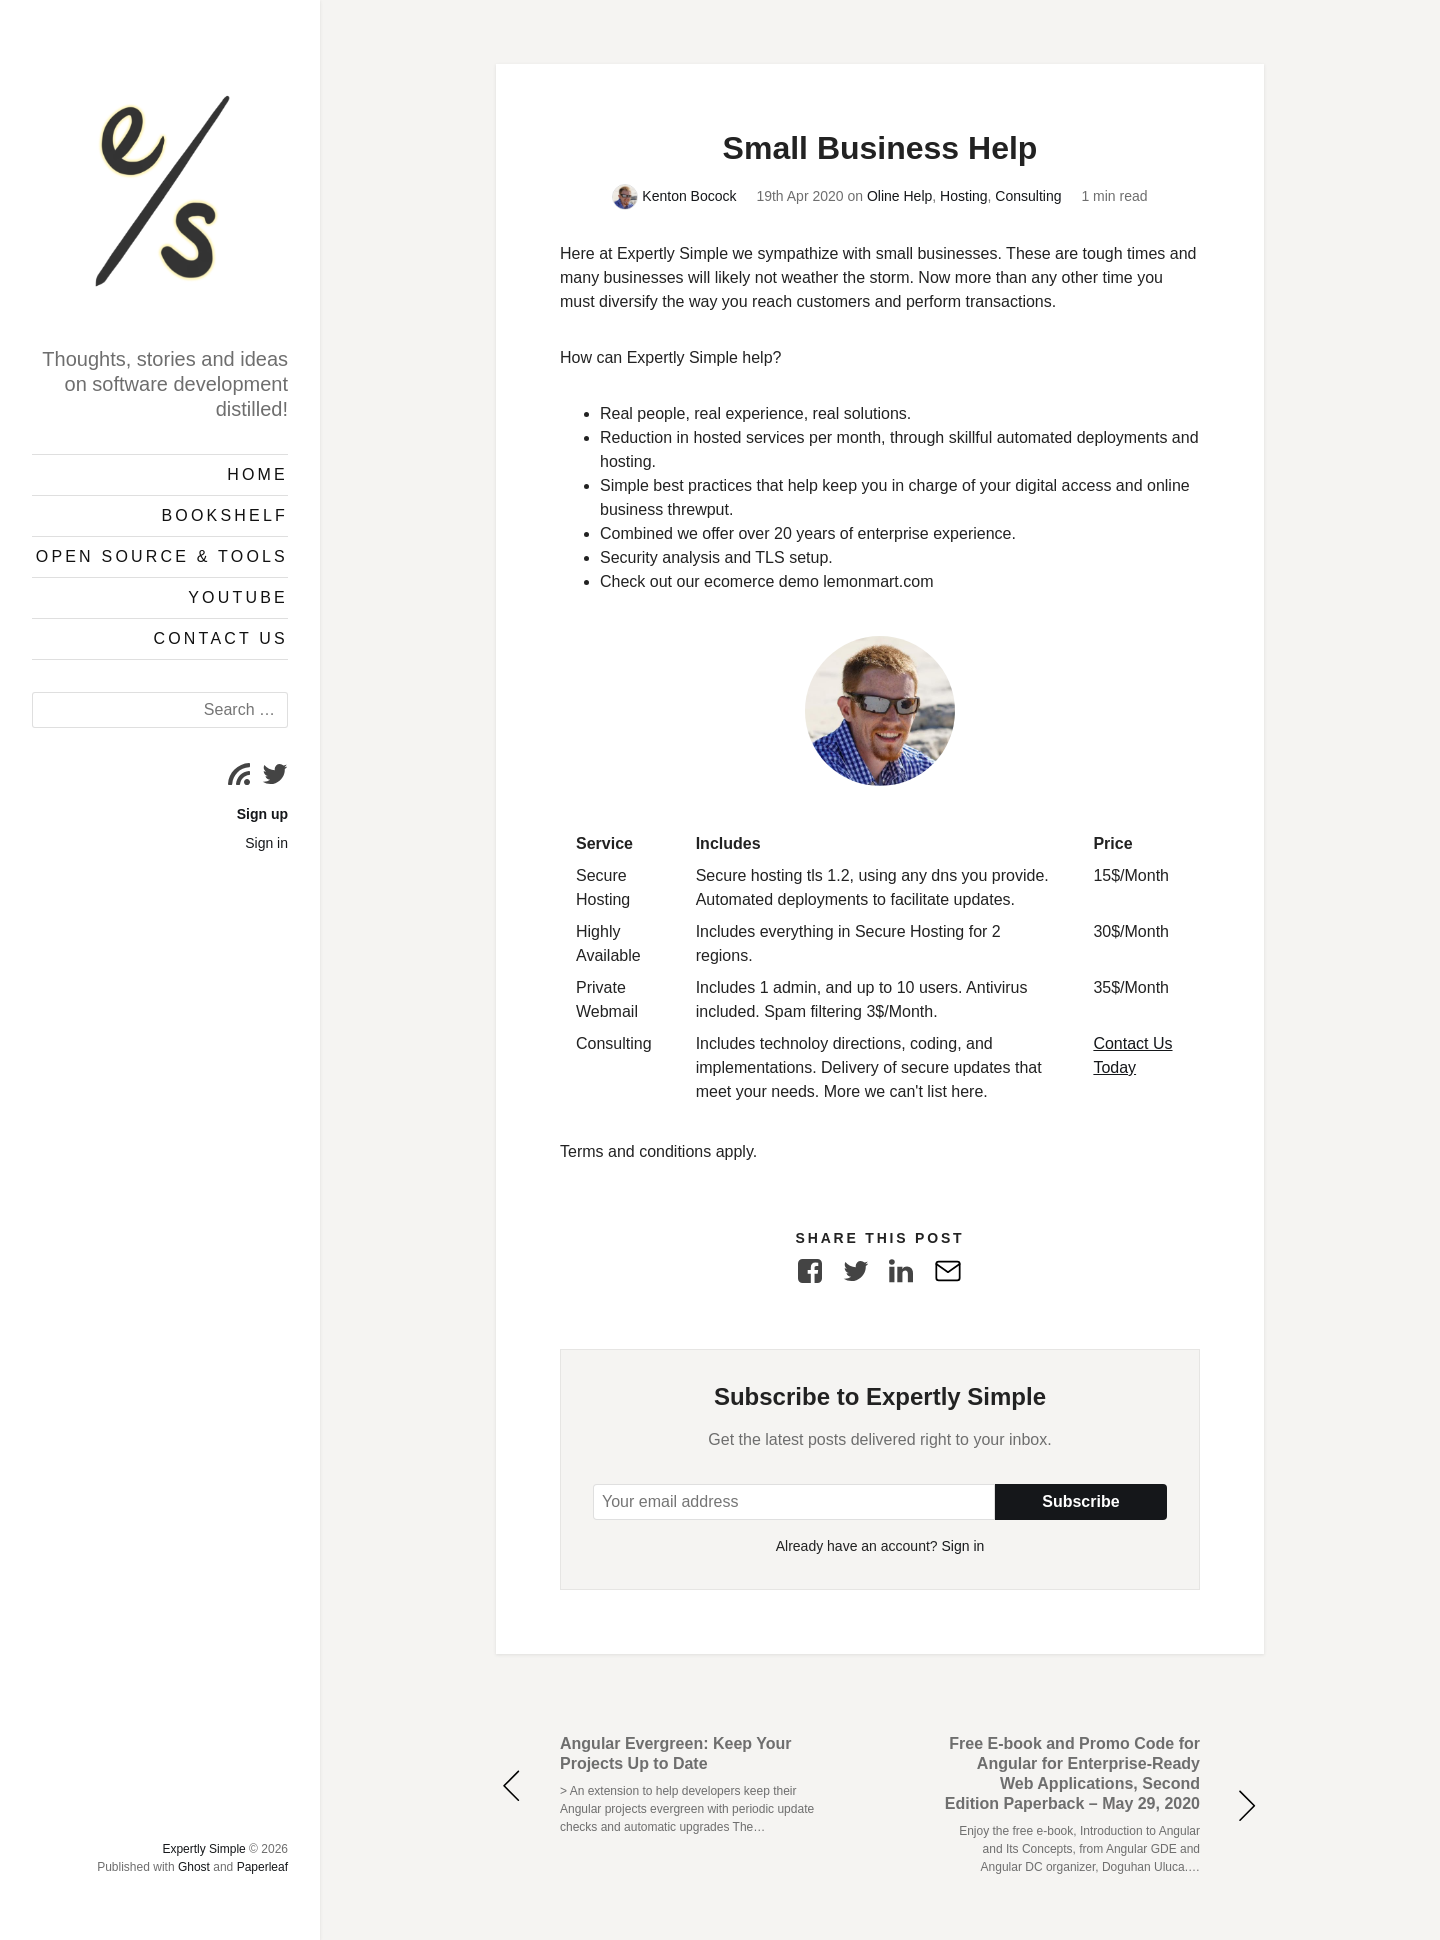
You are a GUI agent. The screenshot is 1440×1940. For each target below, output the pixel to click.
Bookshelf (224, 515)
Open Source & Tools (162, 556)
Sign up (262, 814)
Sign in (266, 843)
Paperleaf (262, 1867)
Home (257, 474)
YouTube (238, 597)
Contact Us (220, 638)
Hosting (963, 196)
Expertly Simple (203, 1849)
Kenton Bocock (674, 196)
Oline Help (899, 196)
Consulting (1028, 196)
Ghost (194, 1867)
